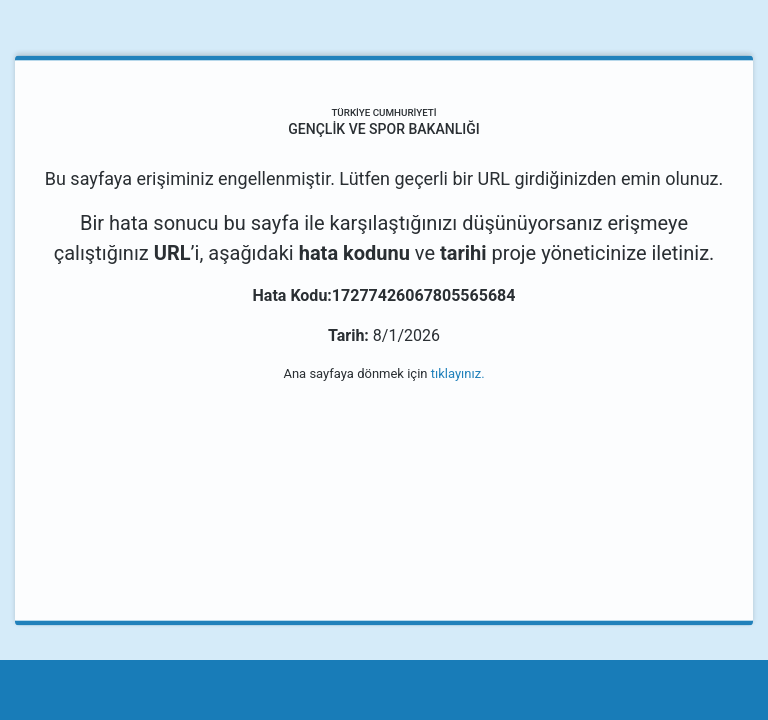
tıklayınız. (458, 373)
